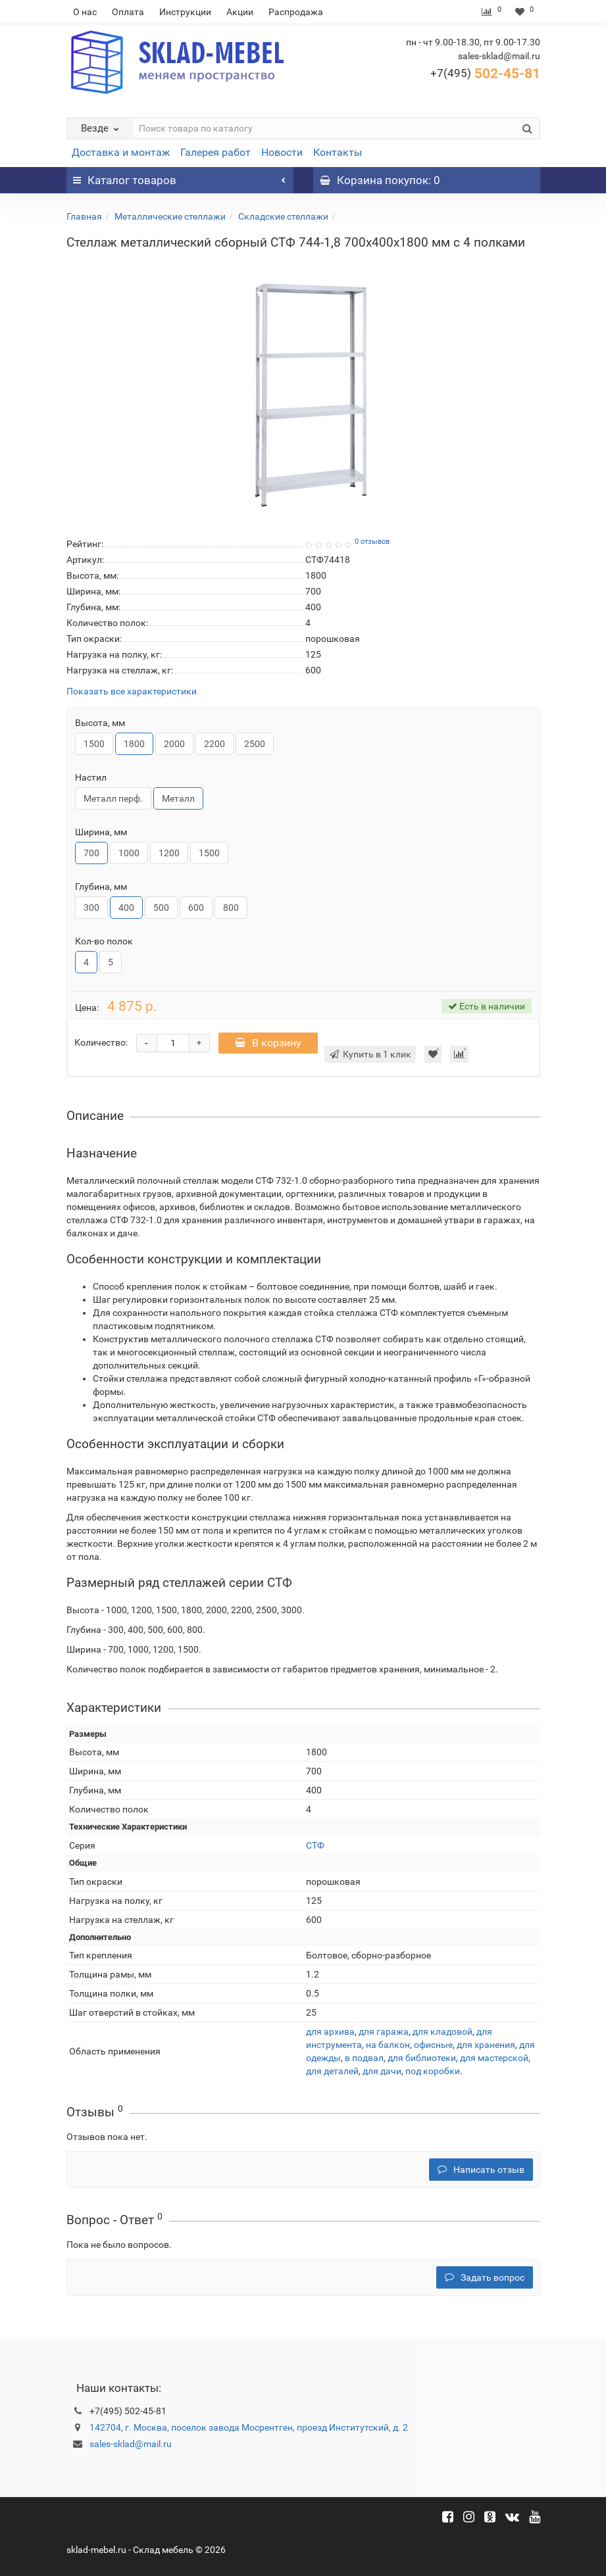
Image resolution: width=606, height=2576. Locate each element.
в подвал (364, 2058)
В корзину (268, 1042)
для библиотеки (422, 2058)
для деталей (332, 2071)
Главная (84, 216)
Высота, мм (100, 722)
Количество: (101, 1042)
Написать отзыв (481, 2169)
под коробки (432, 2071)
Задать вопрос (484, 2277)
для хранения (486, 2044)
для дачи (382, 2071)
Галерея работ (215, 152)
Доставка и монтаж (121, 152)
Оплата (128, 12)
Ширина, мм (101, 832)
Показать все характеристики (131, 691)
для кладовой (442, 2031)
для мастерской (494, 2058)
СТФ (315, 1845)
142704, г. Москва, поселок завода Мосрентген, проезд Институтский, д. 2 (248, 2427)
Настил (91, 777)
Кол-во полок (104, 941)
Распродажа (295, 12)
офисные (433, 2044)
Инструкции (185, 12)
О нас (85, 12)
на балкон (388, 2044)
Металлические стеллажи (170, 216)
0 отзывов (372, 541)
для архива (330, 2031)
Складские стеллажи (283, 216)
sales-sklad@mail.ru (130, 2444)
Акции (239, 12)
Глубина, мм (101, 886)
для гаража (384, 2031)
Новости (282, 152)
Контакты (337, 152)
